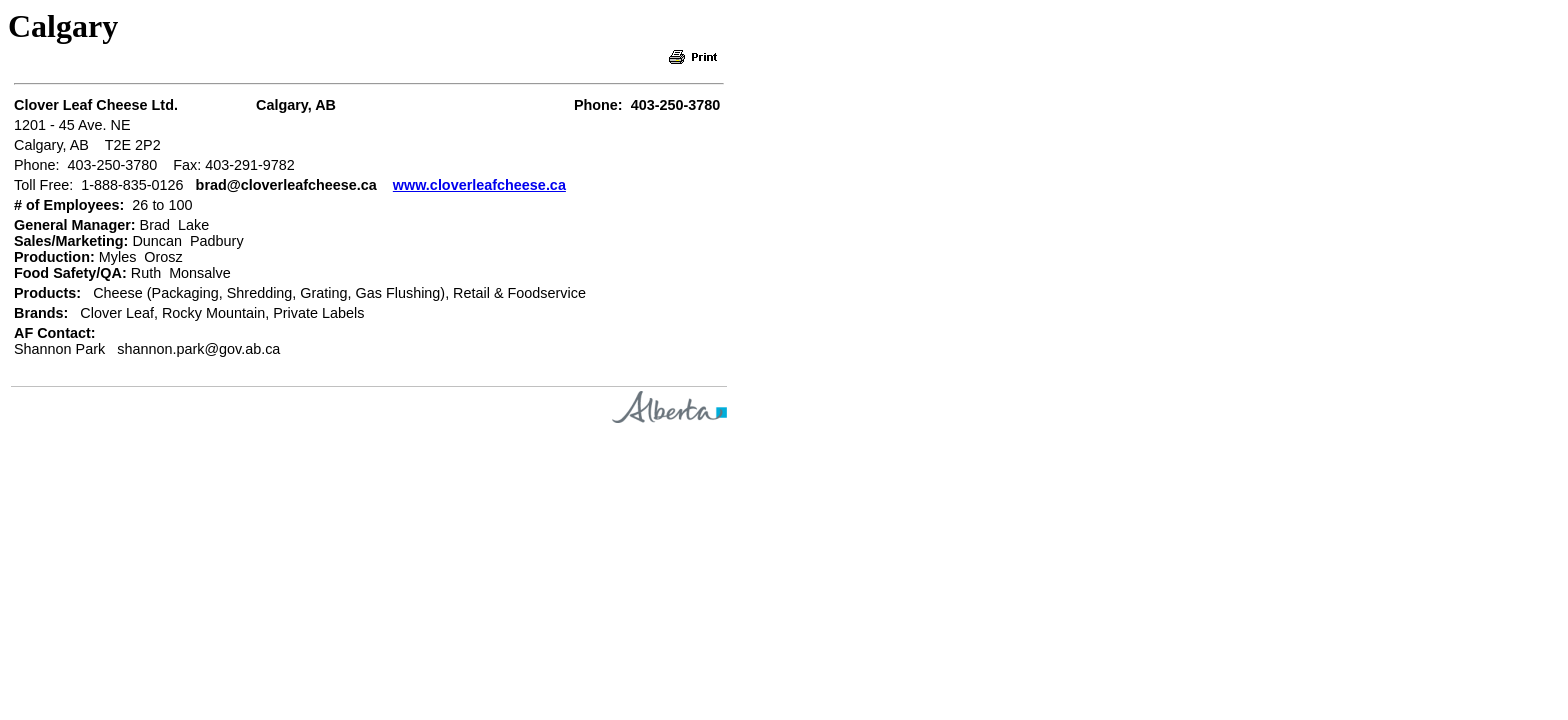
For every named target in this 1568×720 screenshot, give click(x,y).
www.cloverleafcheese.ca (479, 185)
